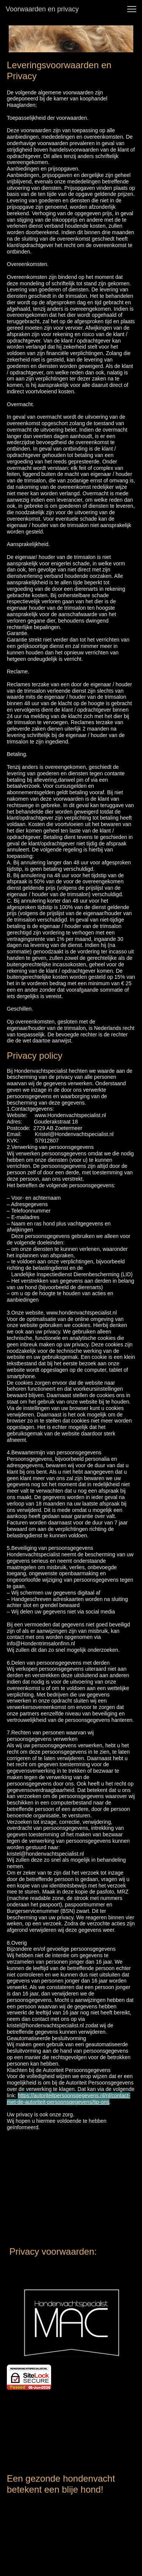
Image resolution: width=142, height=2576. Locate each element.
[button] (132, 9)
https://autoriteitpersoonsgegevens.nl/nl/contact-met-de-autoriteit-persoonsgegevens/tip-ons (68, 2098)
